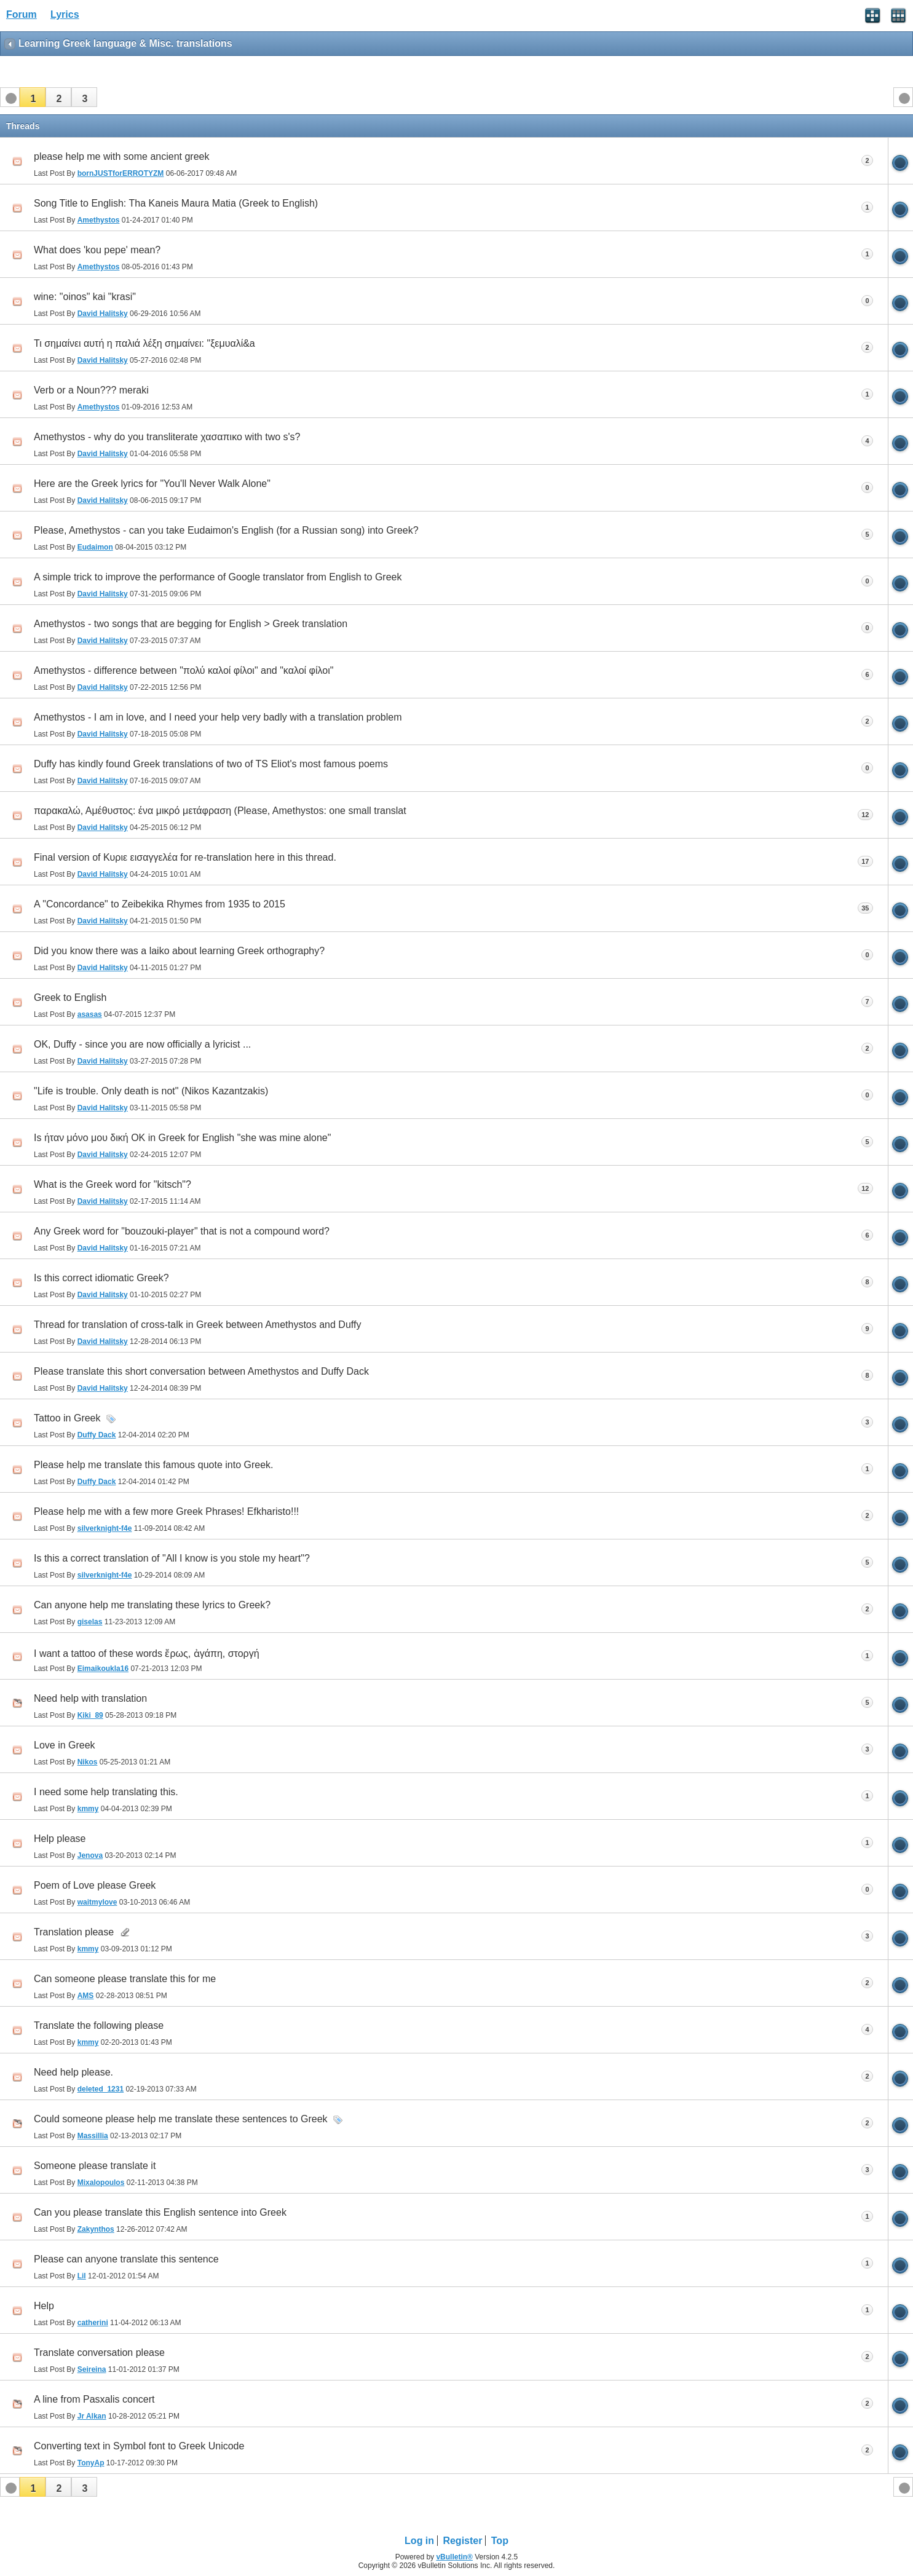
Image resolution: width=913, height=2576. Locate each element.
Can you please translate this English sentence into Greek (160, 2212)
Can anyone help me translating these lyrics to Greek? (152, 1605)
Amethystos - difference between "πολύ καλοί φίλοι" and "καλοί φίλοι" (183, 670)
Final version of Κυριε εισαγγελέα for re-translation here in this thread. (185, 857)
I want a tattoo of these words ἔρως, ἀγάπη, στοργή (146, 1653)
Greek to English (70, 997)
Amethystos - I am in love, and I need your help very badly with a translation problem (218, 717)
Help (44, 2306)
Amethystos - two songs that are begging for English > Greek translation (190, 623)
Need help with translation (90, 1698)
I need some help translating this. (106, 1792)
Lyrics (64, 14)
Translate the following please (99, 2025)
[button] (32, 97)
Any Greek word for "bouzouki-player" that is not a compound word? (182, 1231)
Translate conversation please (99, 2352)
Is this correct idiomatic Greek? (101, 1278)
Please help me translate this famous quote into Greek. (154, 1465)
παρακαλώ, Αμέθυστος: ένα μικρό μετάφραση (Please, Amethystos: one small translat (220, 810)
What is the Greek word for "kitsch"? (112, 1184)
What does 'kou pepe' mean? (97, 250)
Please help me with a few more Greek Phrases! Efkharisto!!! (166, 1511)
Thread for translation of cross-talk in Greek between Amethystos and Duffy (197, 1324)
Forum (21, 14)
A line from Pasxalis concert (94, 2399)
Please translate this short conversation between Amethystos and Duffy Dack (201, 1371)
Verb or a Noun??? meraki (91, 390)
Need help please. (73, 2072)
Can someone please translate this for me (125, 1978)
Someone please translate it (95, 2165)
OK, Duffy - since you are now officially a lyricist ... (142, 1044)
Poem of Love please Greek (95, 1885)
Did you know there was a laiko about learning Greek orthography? (179, 951)
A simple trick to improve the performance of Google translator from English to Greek (217, 577)
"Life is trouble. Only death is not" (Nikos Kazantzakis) (151, 1091)
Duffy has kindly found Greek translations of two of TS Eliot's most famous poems (211, 764)
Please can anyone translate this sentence (126, 2259)
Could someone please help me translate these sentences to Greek (181, 2119)
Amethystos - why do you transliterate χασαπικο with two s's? (167, 437)
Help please (60, 1838)
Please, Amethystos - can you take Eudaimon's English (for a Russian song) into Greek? (226, 530)
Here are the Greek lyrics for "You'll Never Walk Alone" (152, 483)
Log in (419, 2540)
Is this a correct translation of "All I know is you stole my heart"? (172, 1558)
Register (462, 2540)
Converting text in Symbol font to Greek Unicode (139, 2446)
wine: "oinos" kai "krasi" (85, 296)
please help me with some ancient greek (122, 156)
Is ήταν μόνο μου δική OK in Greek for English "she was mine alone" (182, 1137)
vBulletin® (454, 2557)
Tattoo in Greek (67, 1418)
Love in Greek (64, 1745)
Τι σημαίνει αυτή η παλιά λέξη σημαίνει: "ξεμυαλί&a (144, 343)
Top (499, 2540)
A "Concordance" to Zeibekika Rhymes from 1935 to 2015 (159, 904)
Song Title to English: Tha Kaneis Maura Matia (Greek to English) (176, 203)
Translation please (74, 1932)
